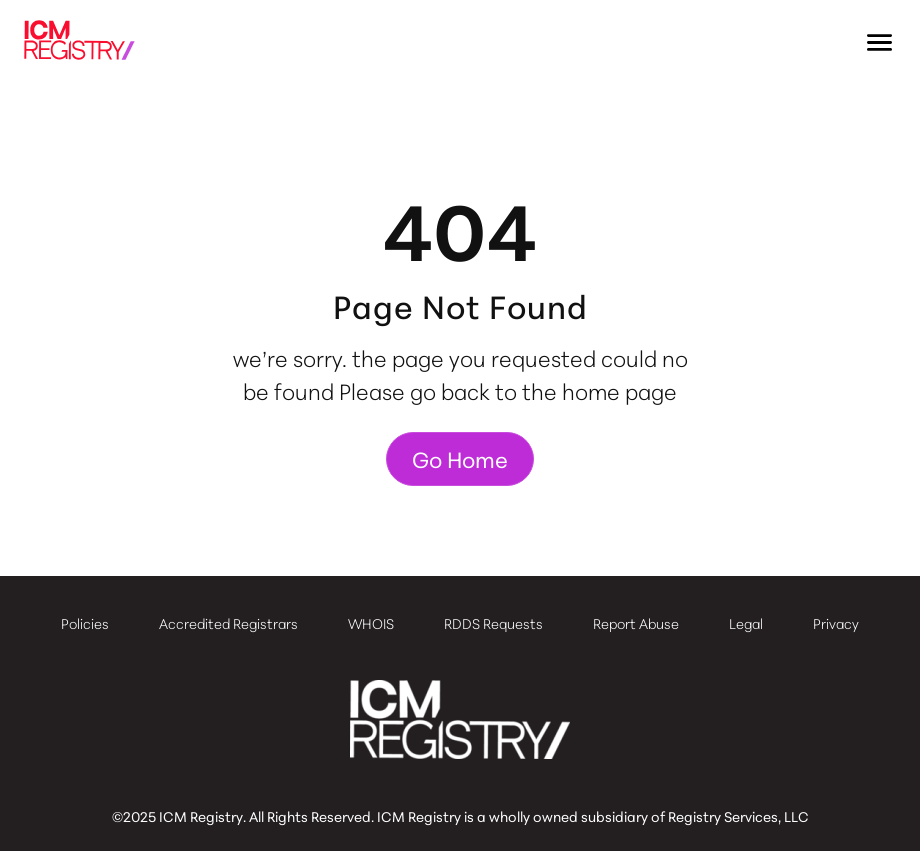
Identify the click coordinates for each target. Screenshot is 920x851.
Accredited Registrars (228, 623)
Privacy (836, 623)
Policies (85, 623)
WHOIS (371, 623)
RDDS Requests (493, 623)
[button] (880, 43)
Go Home (460, 458)
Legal (746, 623)
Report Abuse (636, 623)
